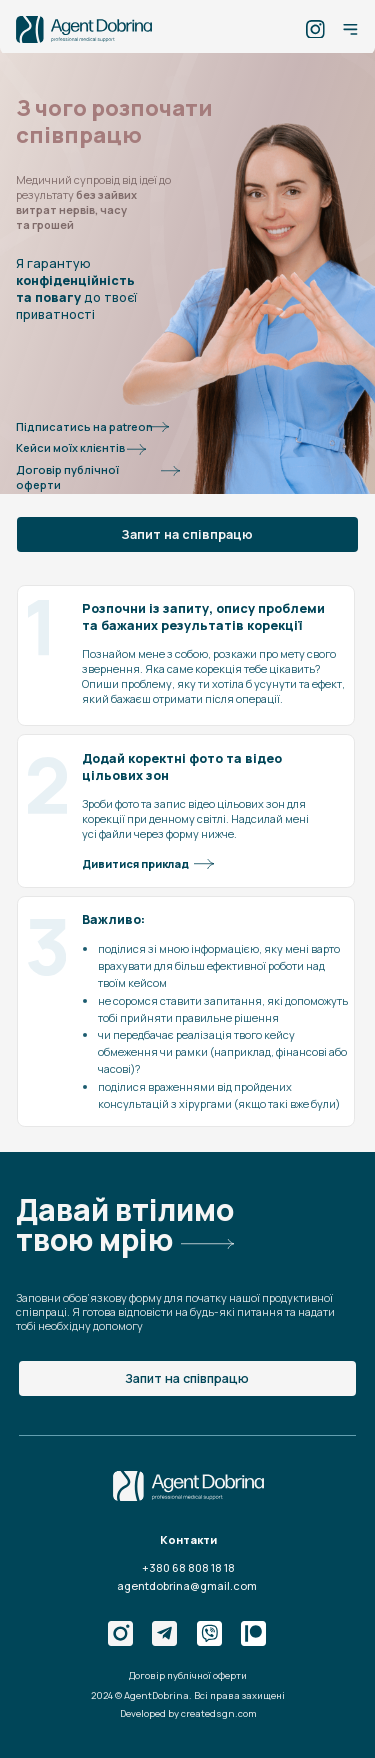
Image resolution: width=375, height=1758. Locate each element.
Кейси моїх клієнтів (70, 447)
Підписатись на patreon (84, 426)
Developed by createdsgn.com (188, 1713)
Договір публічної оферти (67, 477)
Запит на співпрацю (187, 534)
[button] (204, 864)
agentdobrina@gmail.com (187, 1585)
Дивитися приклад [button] (135, 863)
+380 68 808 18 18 (188, 1567)
